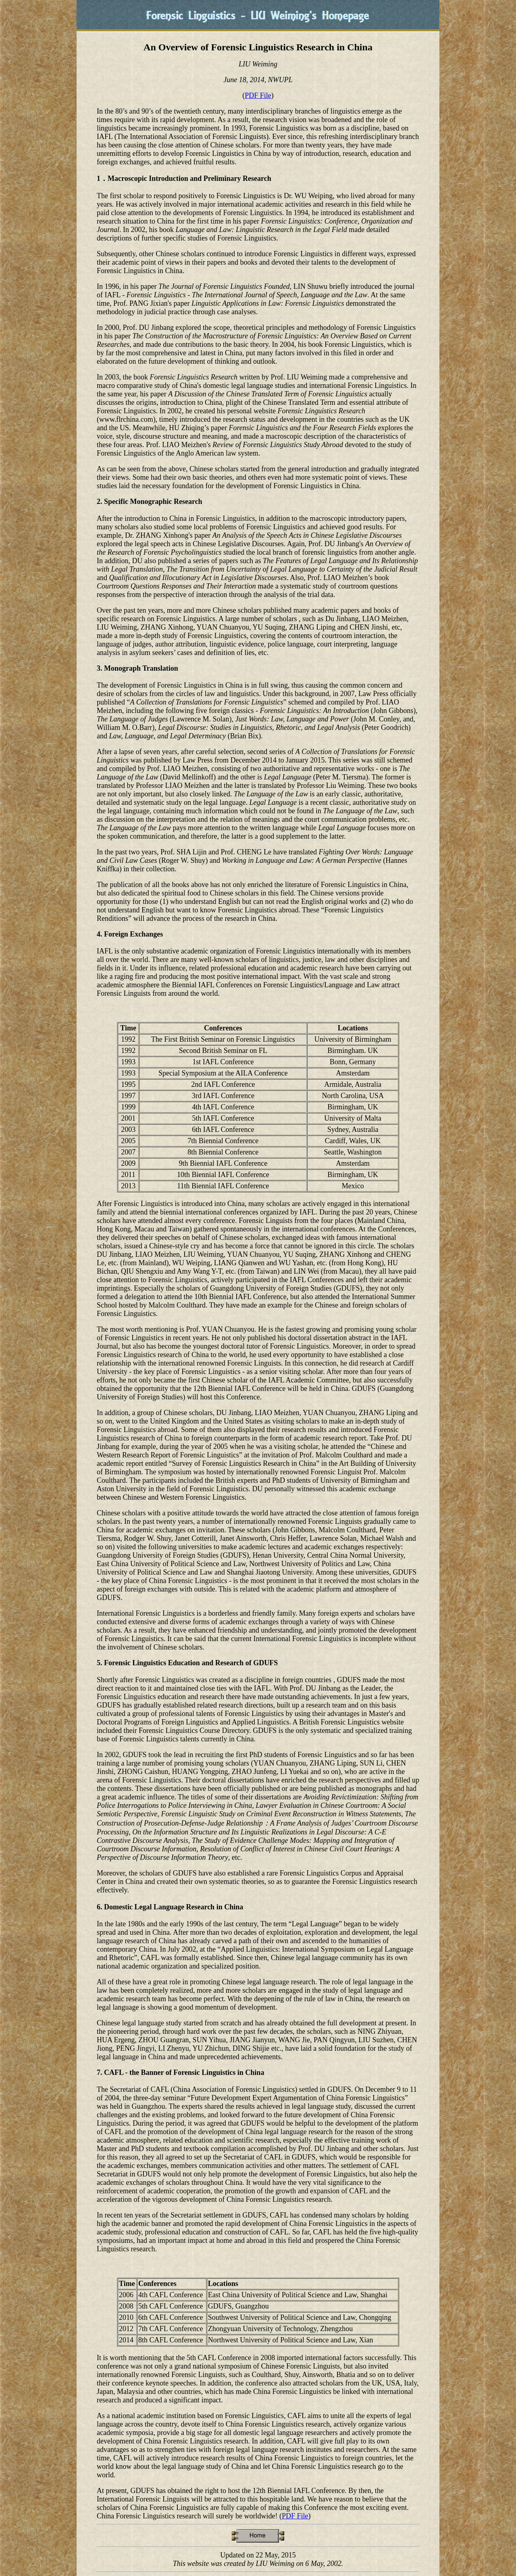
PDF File (258, 95)
